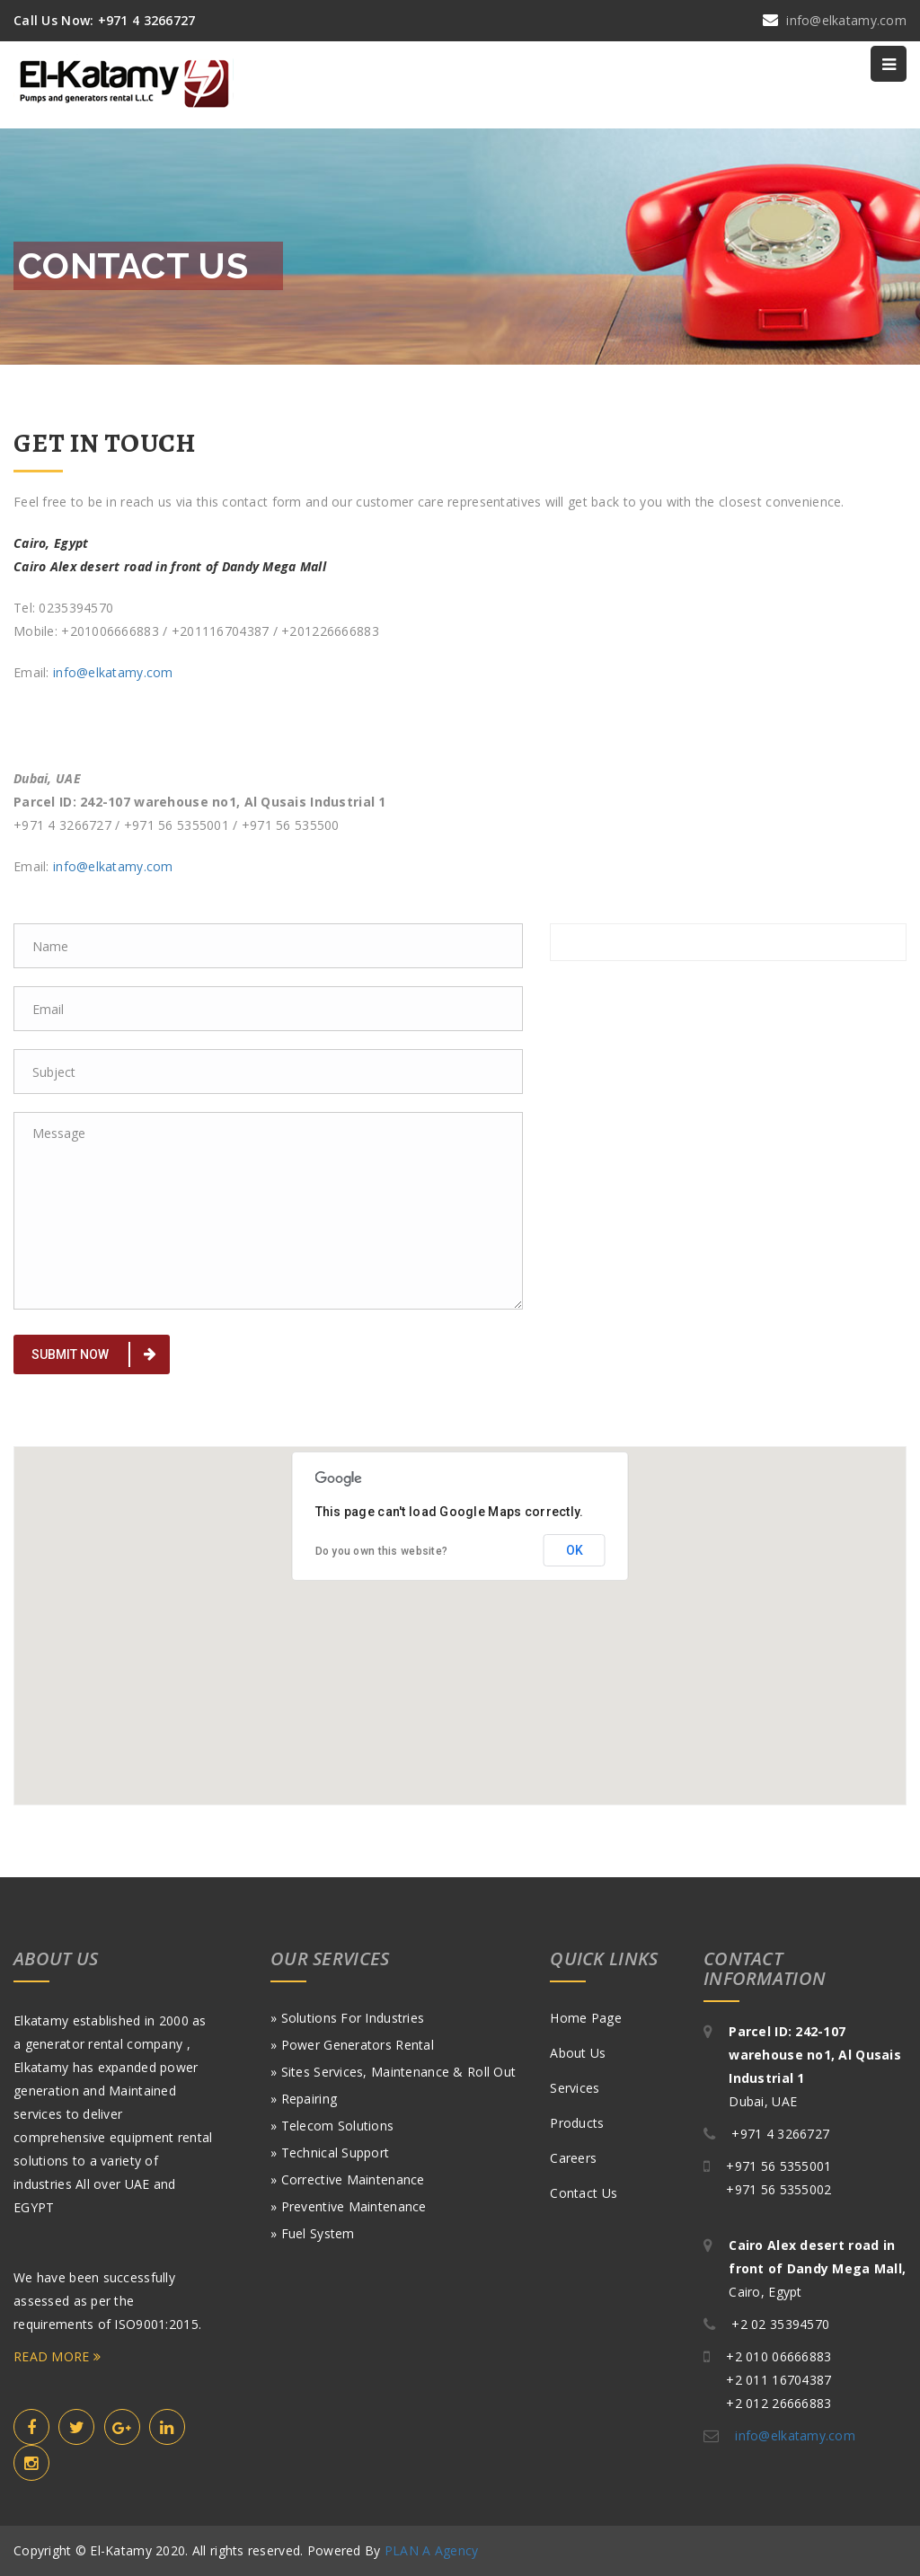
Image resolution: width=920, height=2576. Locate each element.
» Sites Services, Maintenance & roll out (393, 2071)
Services (574, 2087)
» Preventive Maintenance (348, 2206)
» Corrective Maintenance (347, 2179)
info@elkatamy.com (113, 672)
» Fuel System (312, 2233)
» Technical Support (329, 2152)
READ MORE (57, 2356)
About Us (578, 2052)
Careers (573, 2157)
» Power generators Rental (352, 2044)
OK (574, 1550)
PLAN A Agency (432, 2550)
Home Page (586, 2017)
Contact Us (583, 2192)
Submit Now (93, 1354)
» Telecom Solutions (332, 2125)
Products (577, 2122)
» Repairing (303, 2098)
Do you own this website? (381, 1551)
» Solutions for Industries (347, 2017)
